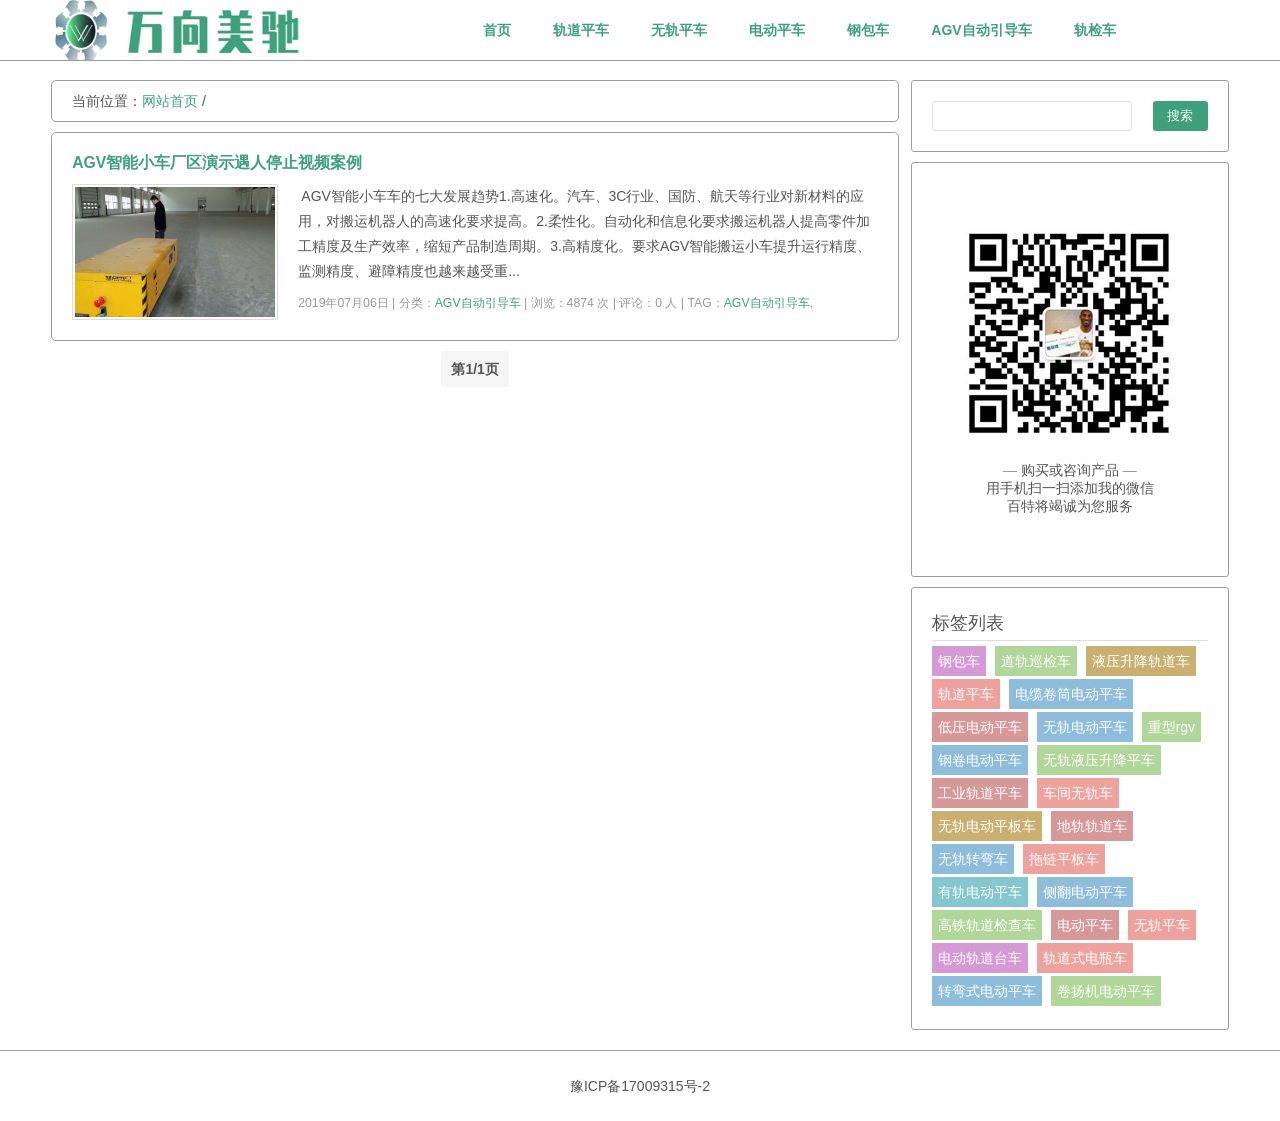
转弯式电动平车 (987, 991)
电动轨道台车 (980, 958)
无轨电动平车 (1085, 727)
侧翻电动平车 (1085, 892)
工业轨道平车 (980, 793)
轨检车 (1095, 30)
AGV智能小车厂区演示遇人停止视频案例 (217, 162)
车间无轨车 (1078, 793)
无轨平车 (679, 30)
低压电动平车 (980, 727)
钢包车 (868, 30)
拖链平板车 (1064, 859)
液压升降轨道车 (1141, 661)
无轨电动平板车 (987, 826)
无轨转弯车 (973, 859)
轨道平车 (581, 30)
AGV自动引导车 (981, 30)
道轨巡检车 (1036, 661)
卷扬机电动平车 (1106, 991)
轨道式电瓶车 (1085, 958)
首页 (497, 30)
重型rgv (1171, 727)
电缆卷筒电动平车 (1071, 694)
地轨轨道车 (1092, 826)
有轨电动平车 (980, 892)
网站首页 (170, 101)
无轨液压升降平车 (1099, 760)
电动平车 (777, 30)
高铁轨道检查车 (987, 925)
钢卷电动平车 (980, 760)
